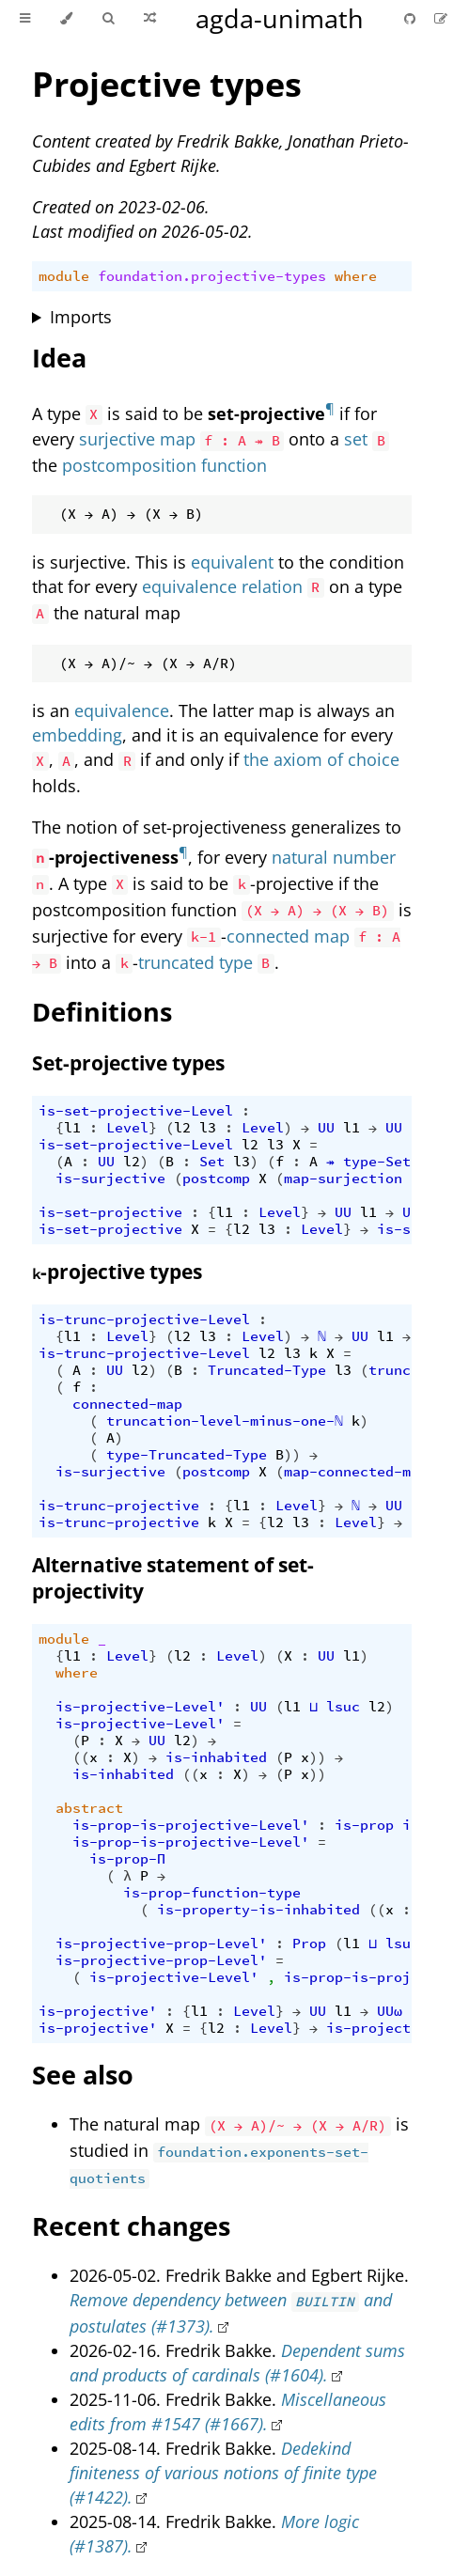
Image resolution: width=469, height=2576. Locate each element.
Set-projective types (128, 1063)
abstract (89, 1808)
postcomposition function (164, 465)
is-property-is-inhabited (258, 1909)
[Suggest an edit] (441, 18)
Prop (309, 1943)
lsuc (343, 1706)
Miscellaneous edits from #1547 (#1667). (228, 2411)
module (64, 276)
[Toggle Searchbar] (108, 19)
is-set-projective (110, 1212)
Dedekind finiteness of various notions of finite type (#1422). (223, 2472)
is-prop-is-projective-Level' (190, 1825)
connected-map (127, 1404)
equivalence (121, 710)
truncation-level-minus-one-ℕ (224, 1421)
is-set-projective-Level (136, 1110)
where (356, 276)
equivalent (232, 562)
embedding (77, 735)
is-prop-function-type (212, 1892)
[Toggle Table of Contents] (25, 19)
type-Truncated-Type (186, 1454)
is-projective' (98, 2011)
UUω (389, 2011)
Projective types (167, 84)
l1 (72, 1127)
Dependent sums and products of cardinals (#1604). (237, 2362)
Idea (59, 357)
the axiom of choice (321, 759)
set (355, 439)
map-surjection (343, 1178)
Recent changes (131, 2226)
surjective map (137, 439)
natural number (334, 857)
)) (292, 1454)
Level (127, 1127)
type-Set (377, 1161)
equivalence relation (222, 586)
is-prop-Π (127, 1858)
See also (82, 2074)
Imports (81, 316)
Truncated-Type (267, 1370)
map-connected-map (356, 1471)
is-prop (364, 1825)
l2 (182, 1127)
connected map (288, 936)
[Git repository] (412, 18)
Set (212, 1161)
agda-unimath (279, 18)
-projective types (117, 1271)
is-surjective (110, 1178)
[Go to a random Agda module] (150, 19)
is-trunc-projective (119, 1505)
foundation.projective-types (212, 276)
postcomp (216, 1178)
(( (80, 1757)
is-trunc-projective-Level (144, 1319)
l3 (207, 1127)
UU (326, 1127)
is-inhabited (216, 1757)
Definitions (102, 1011)
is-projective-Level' (140, 1706)
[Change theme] (66, 19)
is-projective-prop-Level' (161, 1943)
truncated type (195, 962)
